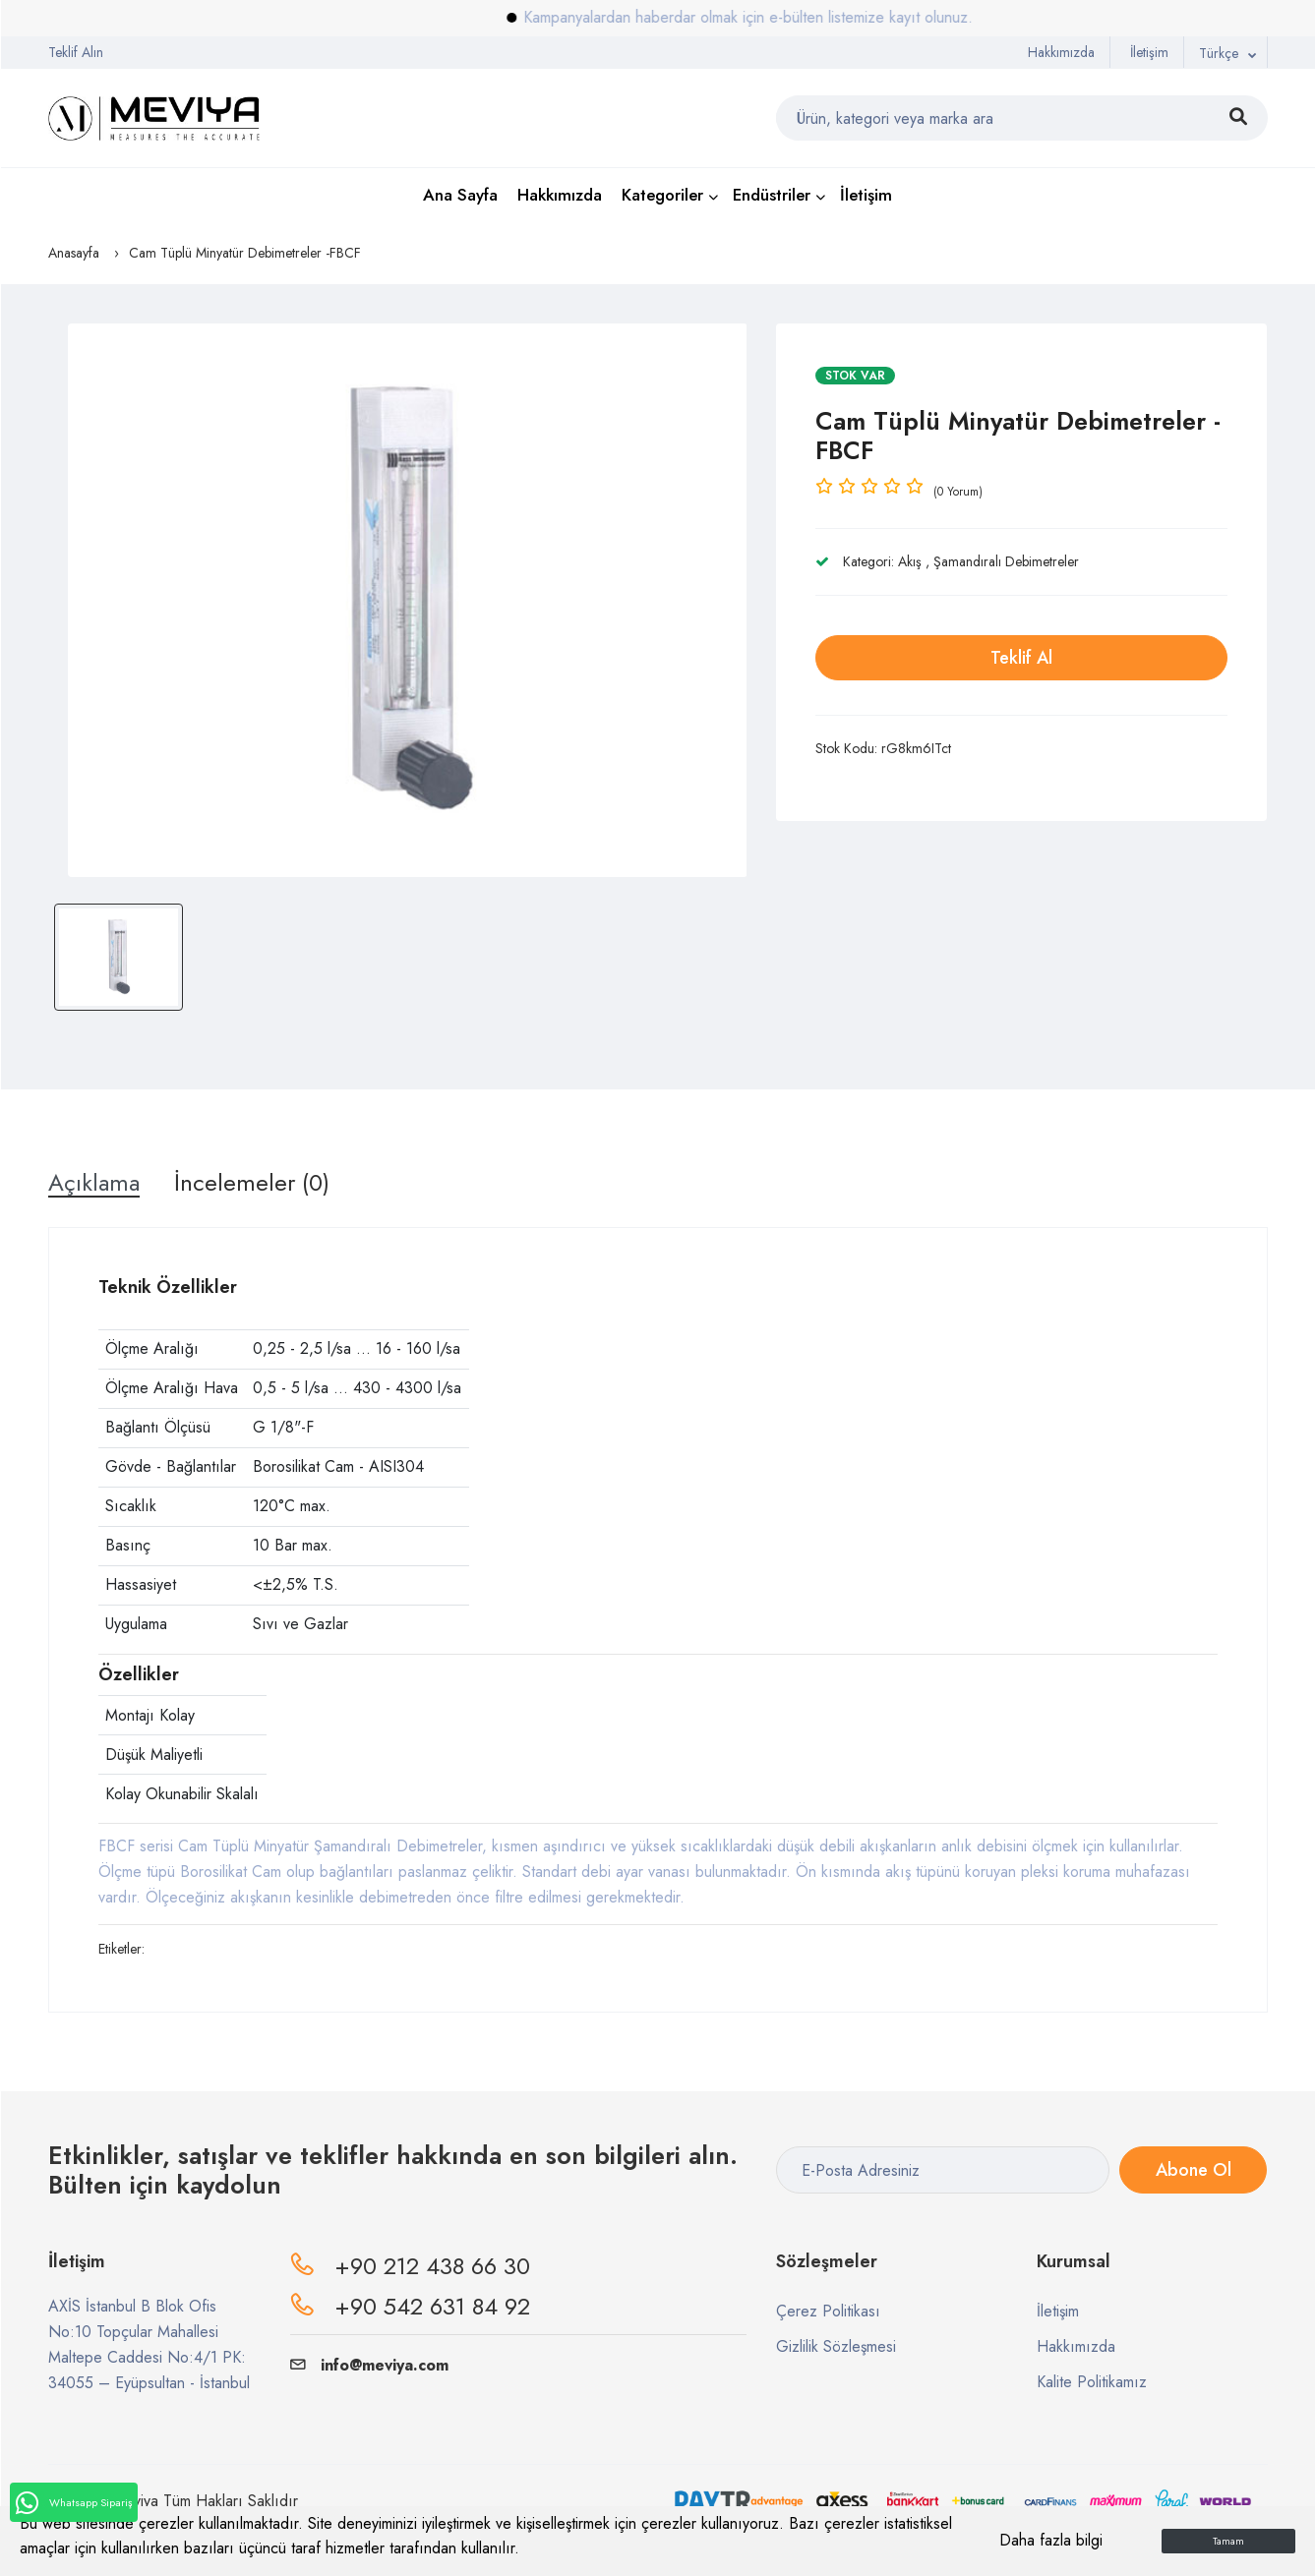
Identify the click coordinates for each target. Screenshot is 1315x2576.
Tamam (1228, 2541)
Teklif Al (1021, 658)
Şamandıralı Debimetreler (1006, 561)
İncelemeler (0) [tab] (251, 1183)
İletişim (1149, 52)
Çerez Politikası (828, 2311)
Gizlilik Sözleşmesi (836, 2346)
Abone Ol (1193, 2170)
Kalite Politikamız (1092, 2382)
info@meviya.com (369, 2365)
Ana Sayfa (460, 194)
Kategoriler (662, 194)
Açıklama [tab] (94, 1183)
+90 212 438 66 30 (432, 2266)
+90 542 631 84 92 (432, 2306)
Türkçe (1218, 53)
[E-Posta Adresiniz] (942, 2170)
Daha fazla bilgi (1051, 2540)
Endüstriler (771, 194)
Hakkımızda (1061, 52)
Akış (910, 561)
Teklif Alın (75, 52)
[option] (407, 600)
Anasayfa (73, 253)
